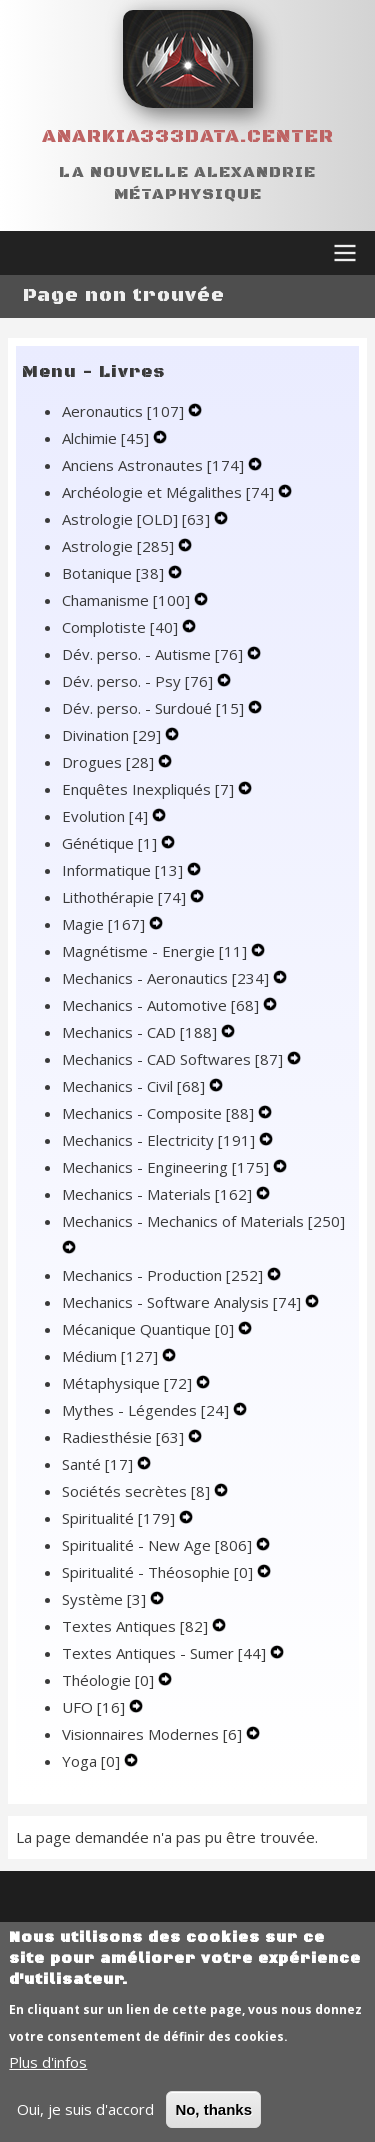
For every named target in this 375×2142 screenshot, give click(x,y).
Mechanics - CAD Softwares (174, 1059)
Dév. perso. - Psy (139, 681)
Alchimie (107, 438)
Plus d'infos (48, 2084)
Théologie (110, 1680)
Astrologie (120, 546)
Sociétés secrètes (138, 1491)
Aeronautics (125, 411)
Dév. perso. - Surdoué (155, 708)
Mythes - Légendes (147, 1410)
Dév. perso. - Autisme (154, 654)
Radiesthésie (125, 1437)
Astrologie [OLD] (138, 519)
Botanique (115, 573)
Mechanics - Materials (159, 1194)
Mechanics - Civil (135, 1086)
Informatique (124, 870)
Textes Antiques (137, 1626)
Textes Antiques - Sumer (166, 1653)
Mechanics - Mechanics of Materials (203, 1221)
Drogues (110, 762)
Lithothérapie (126, 897)
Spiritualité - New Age (159, 1545)
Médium (112, 1356)
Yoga (93, 1761)
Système (106, 1599)
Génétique (111, 843)
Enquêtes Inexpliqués (150, 789)
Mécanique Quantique (150, 1329)
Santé (99, 1464)
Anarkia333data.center (188, 136)
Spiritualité (120, 1518)
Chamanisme (128, 600)
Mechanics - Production (164, 1275)
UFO (95, 1707)
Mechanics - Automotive (162, 1005)
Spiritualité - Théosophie (159, 1572)
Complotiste (122, 627)
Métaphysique (129, 1383)
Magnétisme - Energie (156, 951)
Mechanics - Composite (160, 1113)
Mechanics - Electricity (160, 1140)
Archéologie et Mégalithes (170, 492)
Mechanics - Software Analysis (183, 1302)
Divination (113, 735)
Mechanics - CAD (141, 1032)
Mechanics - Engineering (167, 1167)
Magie (105, 924)
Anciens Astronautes (155, 465)
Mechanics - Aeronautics (167, 978)
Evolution (107, 816)
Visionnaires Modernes (154, 1734)
